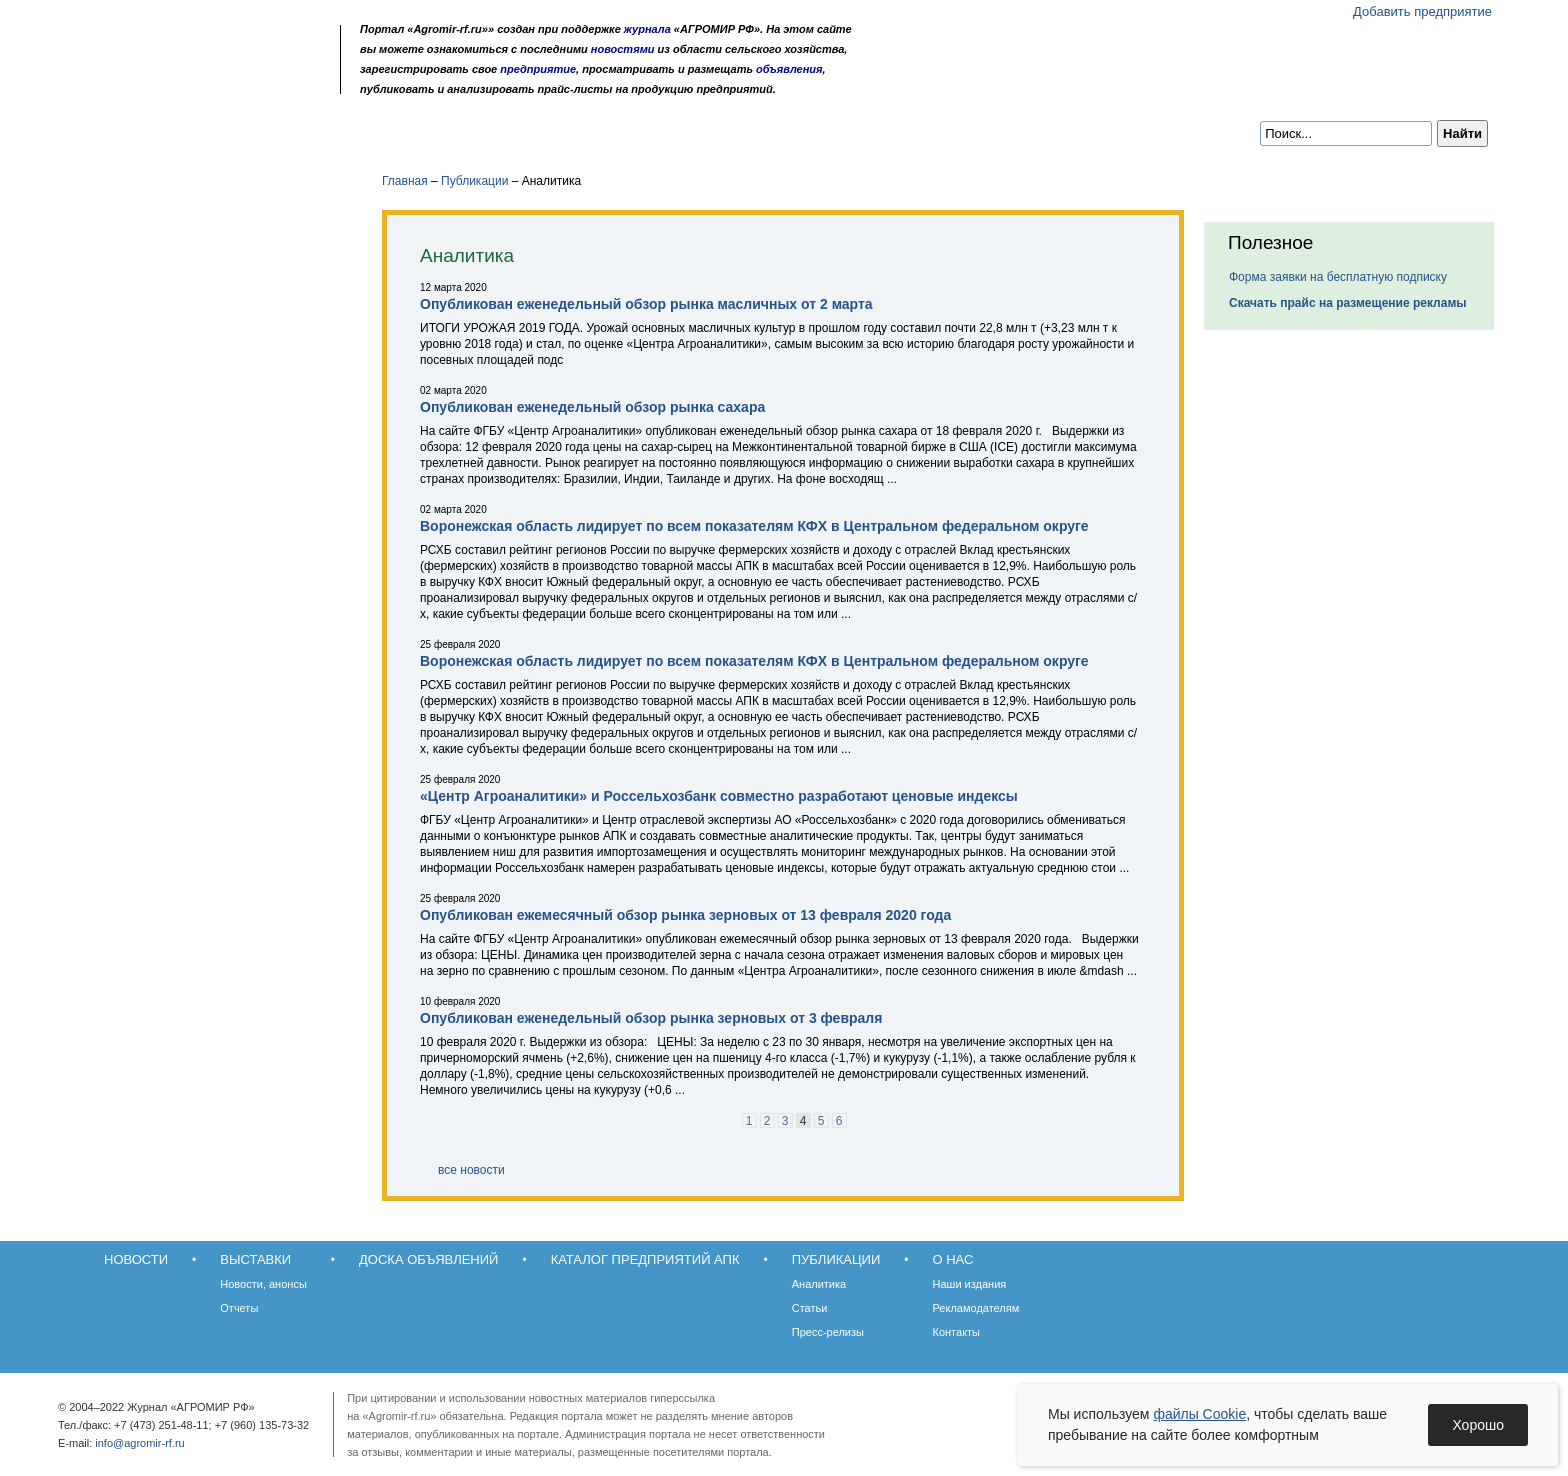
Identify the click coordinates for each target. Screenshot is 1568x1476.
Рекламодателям (976, 1308)
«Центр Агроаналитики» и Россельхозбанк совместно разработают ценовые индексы (719, 796)
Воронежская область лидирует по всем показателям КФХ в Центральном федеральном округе (754, 526)
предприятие (538, 69)
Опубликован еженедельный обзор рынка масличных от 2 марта (646, 304)
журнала (647, 29)
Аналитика (819, 1284)
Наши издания (970, 1284)
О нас (814, 132)
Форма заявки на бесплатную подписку (1338, 277)
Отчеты (239, 1308)
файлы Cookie (1199, 1414)
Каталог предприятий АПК (550, 132)
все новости (471, 1170)
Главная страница (166, 82)
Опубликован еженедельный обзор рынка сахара (592, 407)
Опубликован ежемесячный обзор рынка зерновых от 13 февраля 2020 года (685, 915)
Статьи (810, 1308)
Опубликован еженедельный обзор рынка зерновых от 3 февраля (651, 1018)
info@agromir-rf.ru (139, 1443)
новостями (623, 49)
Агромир (202, 46)
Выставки (224, 132)
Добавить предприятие (1422, 11)
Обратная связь (193, 82)
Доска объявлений (358, 132)
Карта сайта (220, 82)
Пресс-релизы (828, 1332)
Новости (125, 132)
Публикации (718, 132)
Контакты (957, 1332)
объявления (789, 69)
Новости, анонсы (263, 1284)
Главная (405, 181)
